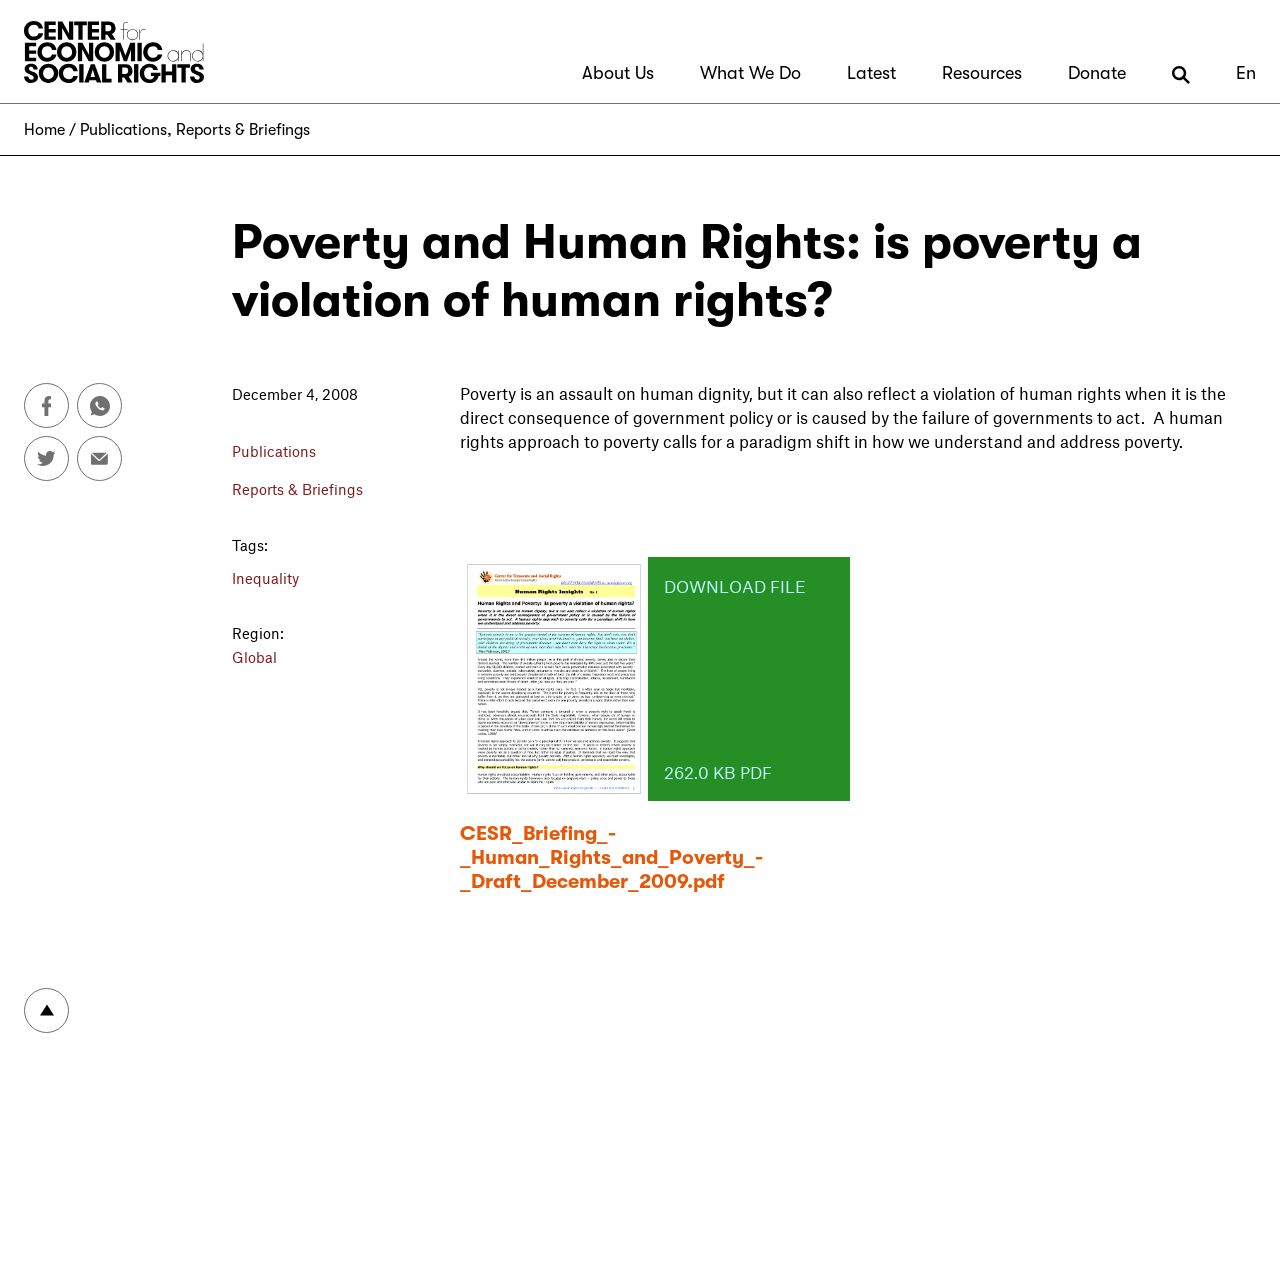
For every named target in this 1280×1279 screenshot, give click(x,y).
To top (46, 1010)
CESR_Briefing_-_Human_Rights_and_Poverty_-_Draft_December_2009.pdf (611, 857)
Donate (1097, 73)
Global (254, 657)
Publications (123, 130)
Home (44, 130)
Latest (871, 73)
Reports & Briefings (243, 130)
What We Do (750, 73)
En (1246, 73)
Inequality (265, 578)
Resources (982, 73)
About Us (618, 73)
